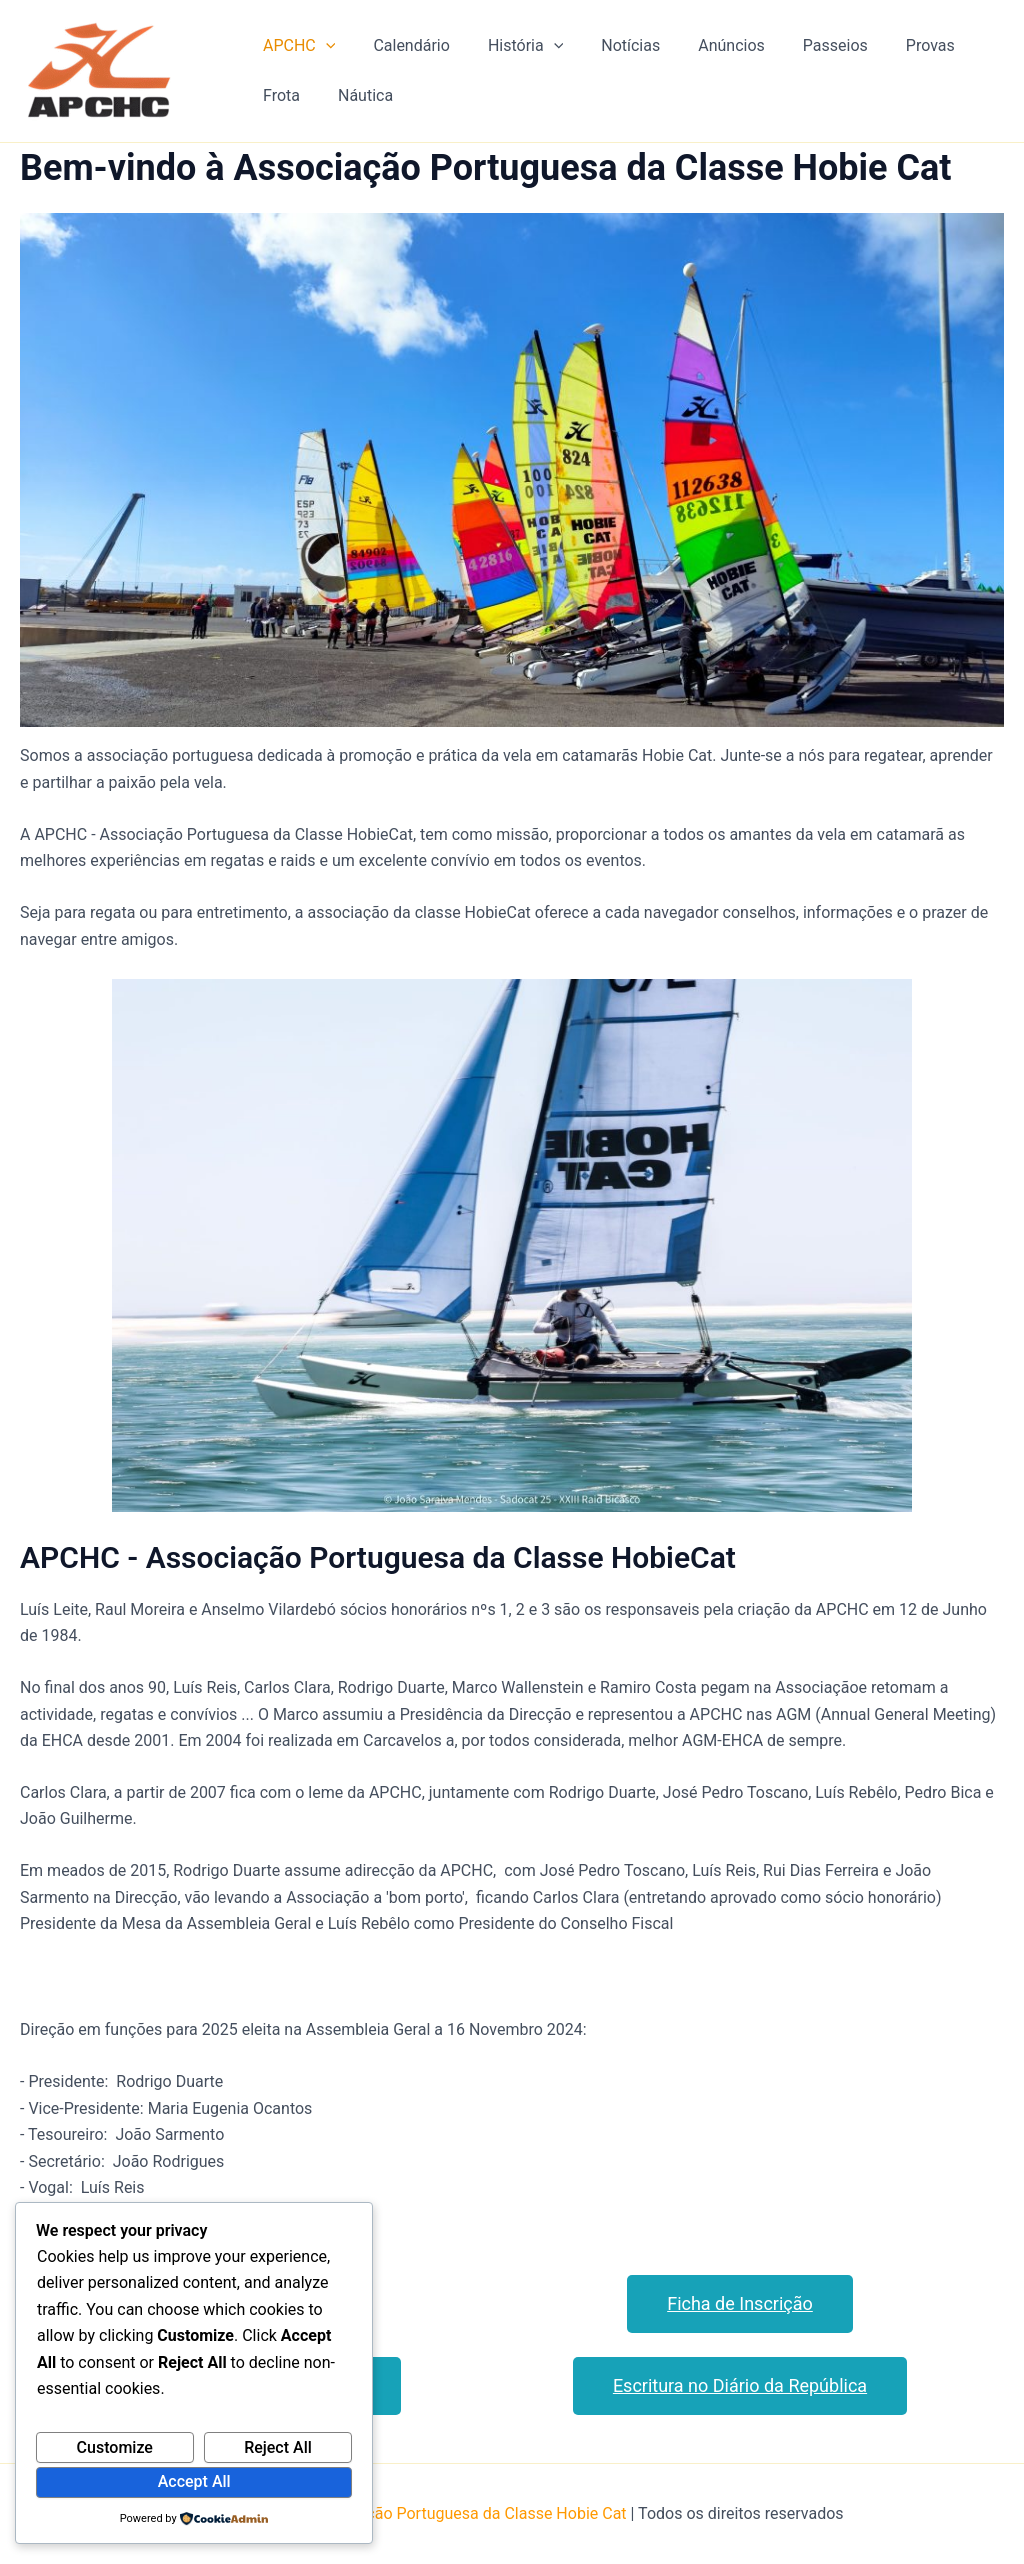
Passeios (802, 45)
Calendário (402, 45)
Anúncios (704, 45)
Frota (278, 95)
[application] (323, 46)
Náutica (356, 95)
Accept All (194, 2481)
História (510, 46)
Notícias (609, 45)
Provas (891, 45)
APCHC (296, 46)
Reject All (278, 2447)
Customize (115, 2447)
